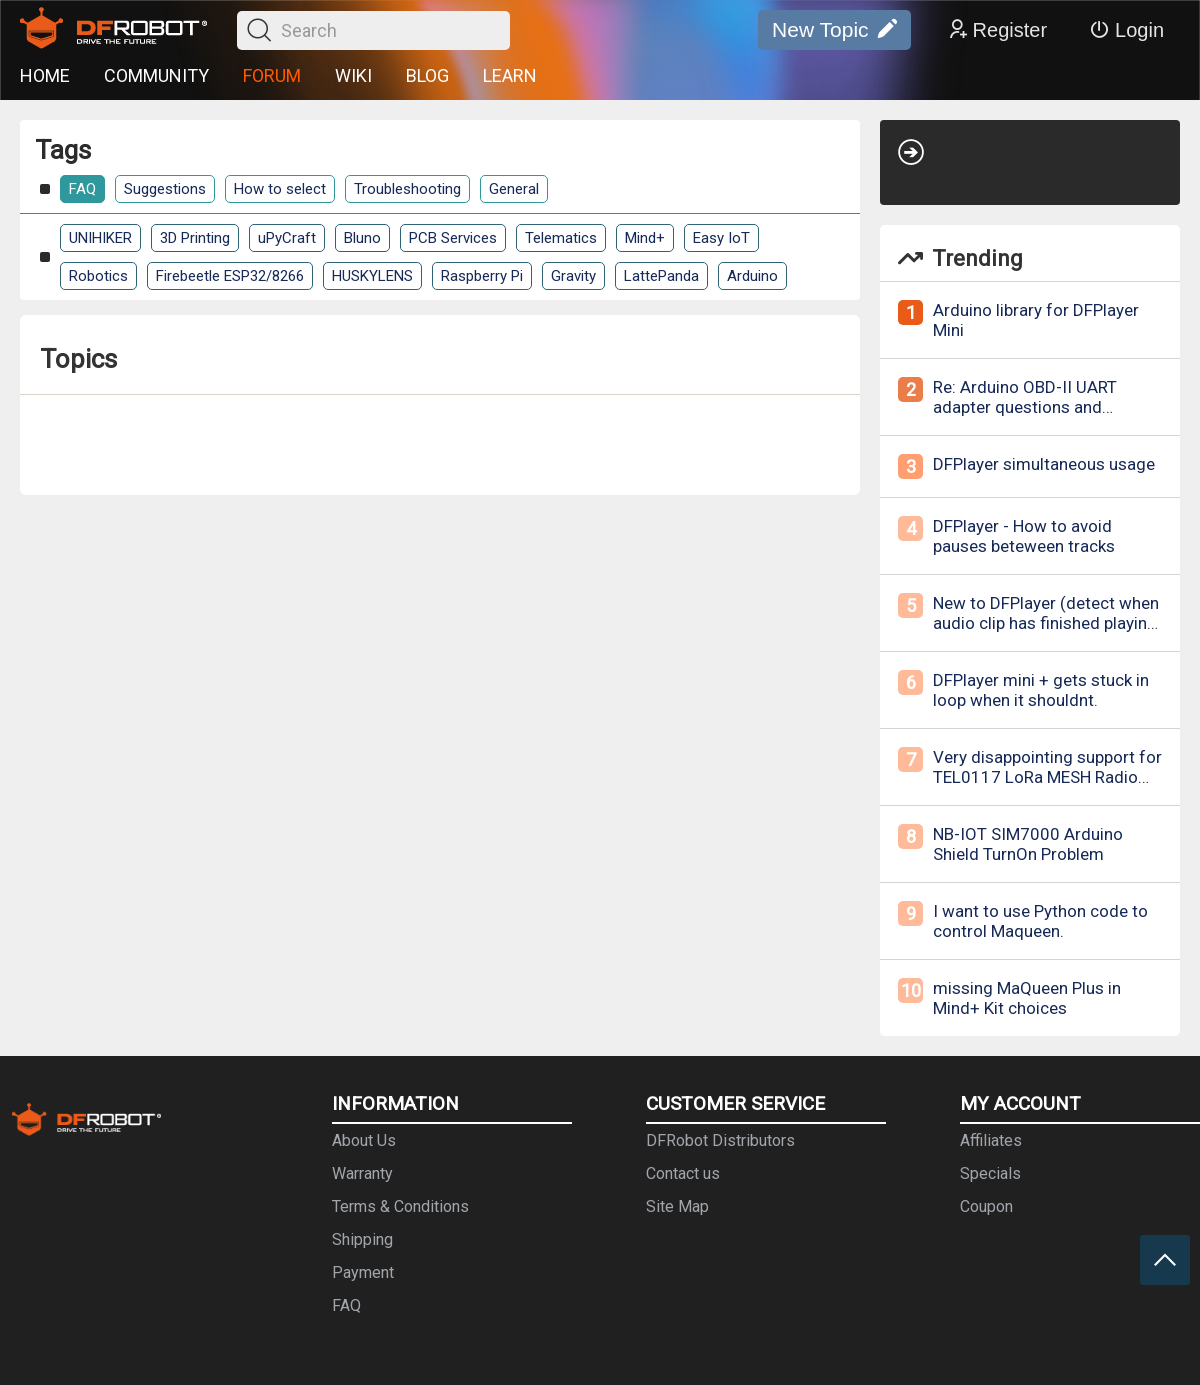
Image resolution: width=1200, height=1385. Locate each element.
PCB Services (453, 238)
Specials (990, 1173)
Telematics (561, 238)
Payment (363, 1272)
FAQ (82, 189)
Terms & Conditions (400, 1206)
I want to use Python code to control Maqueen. (1040, 921)
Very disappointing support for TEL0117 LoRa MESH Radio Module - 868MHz (1047, 777)
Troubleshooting (407, 189)
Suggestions (165, 189)
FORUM (272, 75)
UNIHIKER (100, 238)
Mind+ (645, 238)
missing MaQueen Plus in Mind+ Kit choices (1027, 998)
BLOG (427, 75)
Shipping (362, 1239)
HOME (45, 75)
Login (1126, 30)
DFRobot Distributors (720, 1140)
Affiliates (991, 1140)
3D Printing (195, 238)
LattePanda (661, 276)
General (514, 189)
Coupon (986, 1206)
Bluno (362, 238)
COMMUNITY (156, 75)
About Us (364, 1140)
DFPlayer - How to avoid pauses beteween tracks (1024, 536)
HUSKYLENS (372, 276)
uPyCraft (287, 238)
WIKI (353, 75)
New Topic (834, 30)
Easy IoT (721, 238)
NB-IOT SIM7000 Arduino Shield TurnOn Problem (1028, 844)
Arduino (752, 276)
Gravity (573, 276)
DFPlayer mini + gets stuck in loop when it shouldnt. (1041, 690)
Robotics (98, 276)
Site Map (677, 1206)
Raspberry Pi (482, 276)
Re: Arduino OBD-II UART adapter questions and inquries (1025, 407)
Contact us (683, 1173)
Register (997, 30)
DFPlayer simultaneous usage (1044, 464)
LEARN (510, 75)
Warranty (362, 1173)
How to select (280, 189)
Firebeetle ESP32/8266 (230, 276)
